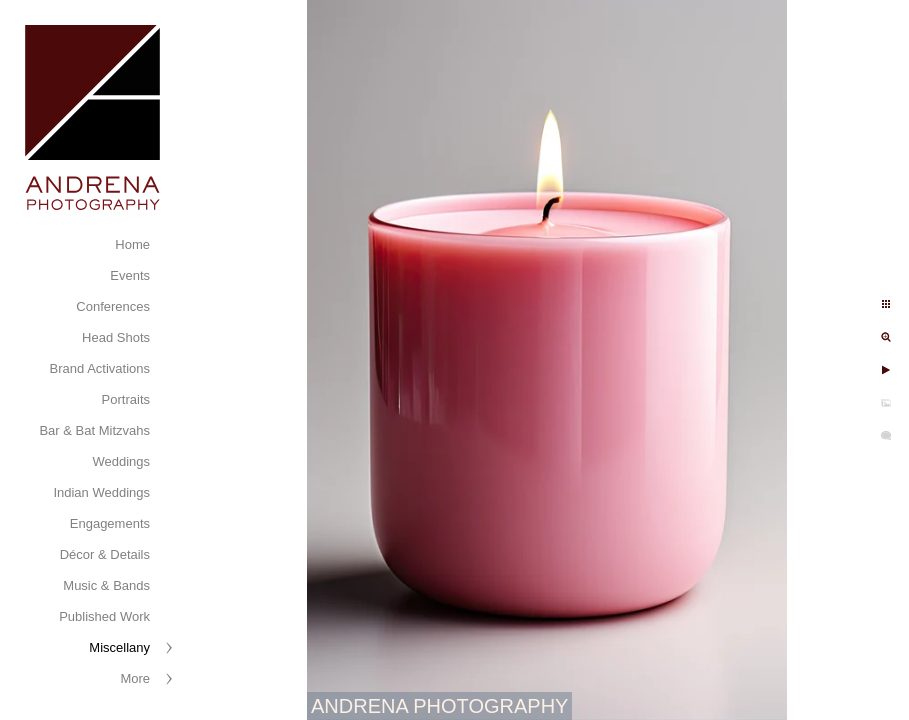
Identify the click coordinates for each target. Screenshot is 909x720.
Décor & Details (105, 554)
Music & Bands (106, 585)
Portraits (126, 399)
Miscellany (119, 647)
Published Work (104, 616)
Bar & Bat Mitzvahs (94, 430)
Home (132, 244)
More (135, 678)
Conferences (113, 306)
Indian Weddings (101, 492)
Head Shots (116, 337)
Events (130, 275)
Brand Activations (100, 368)
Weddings (121, 461)
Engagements (110, 523)
